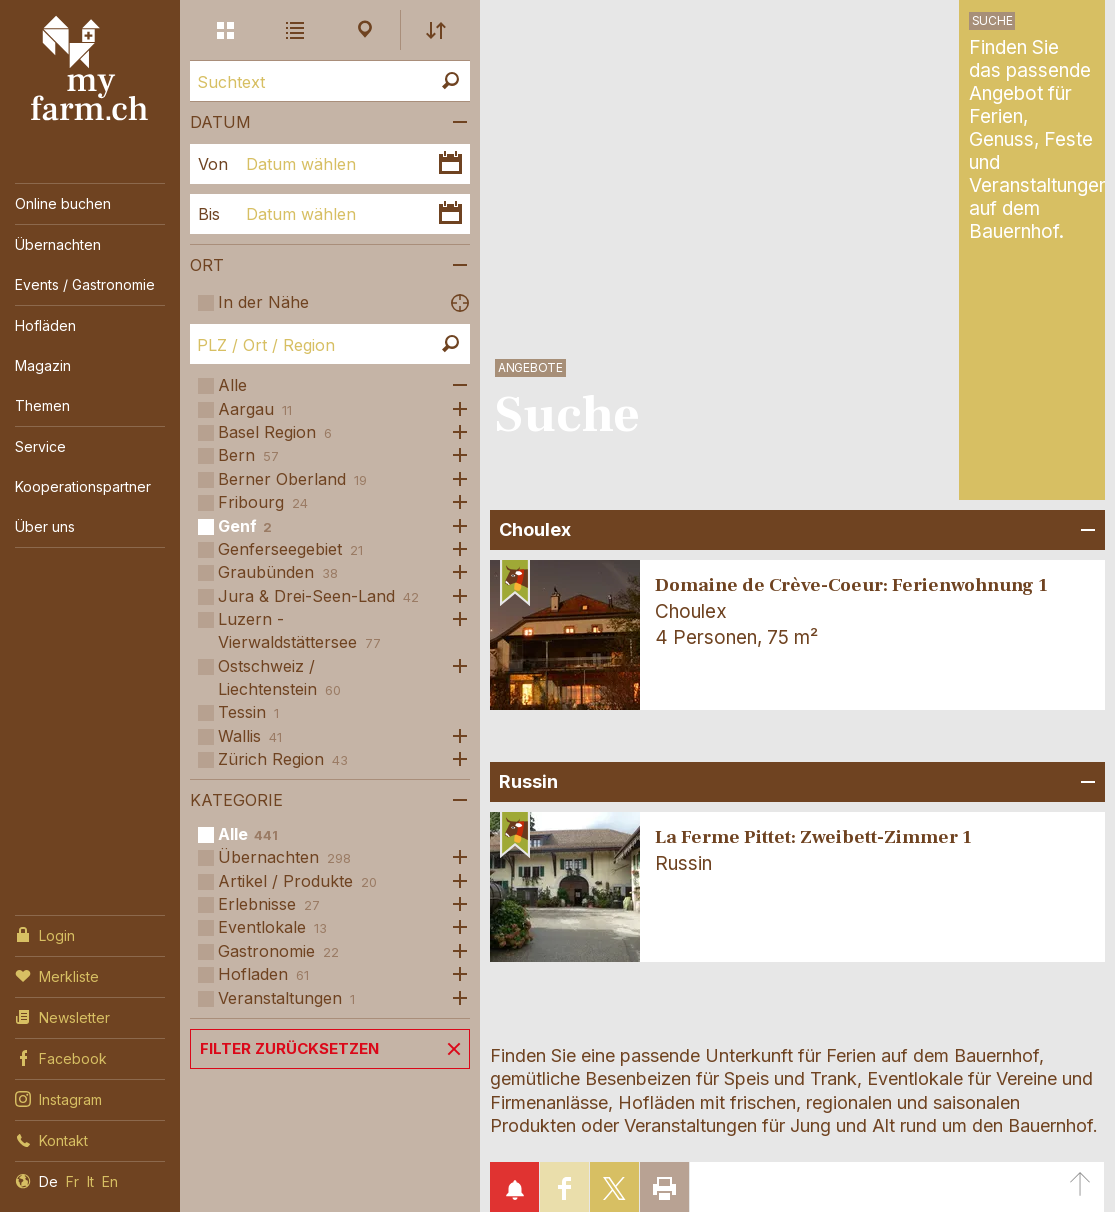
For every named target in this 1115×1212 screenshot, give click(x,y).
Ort (207, 265)
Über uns (45, 526)
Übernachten (58, 244)
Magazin (43, 365)
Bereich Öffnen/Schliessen (1085, 530)
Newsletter (62, 1016)
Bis (209, 214)
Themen (42, 405)
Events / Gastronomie (85, 284)
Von (213, 164)
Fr (72, 1181)
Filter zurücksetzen (289, 1048)
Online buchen (63, 203)
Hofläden (45, 325)
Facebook (61, 1057)
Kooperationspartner (83, 486)
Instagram (58, 1098)
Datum (220, 122)
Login (45, 934)
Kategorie (236, 800)
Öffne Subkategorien (455, 385)
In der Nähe (263, 302)
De (48, 1181)
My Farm (90, 69)
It (90, 1181)
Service (40, 446)
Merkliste (57, 975)
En (110, 1181)
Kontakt (51, 1139)
